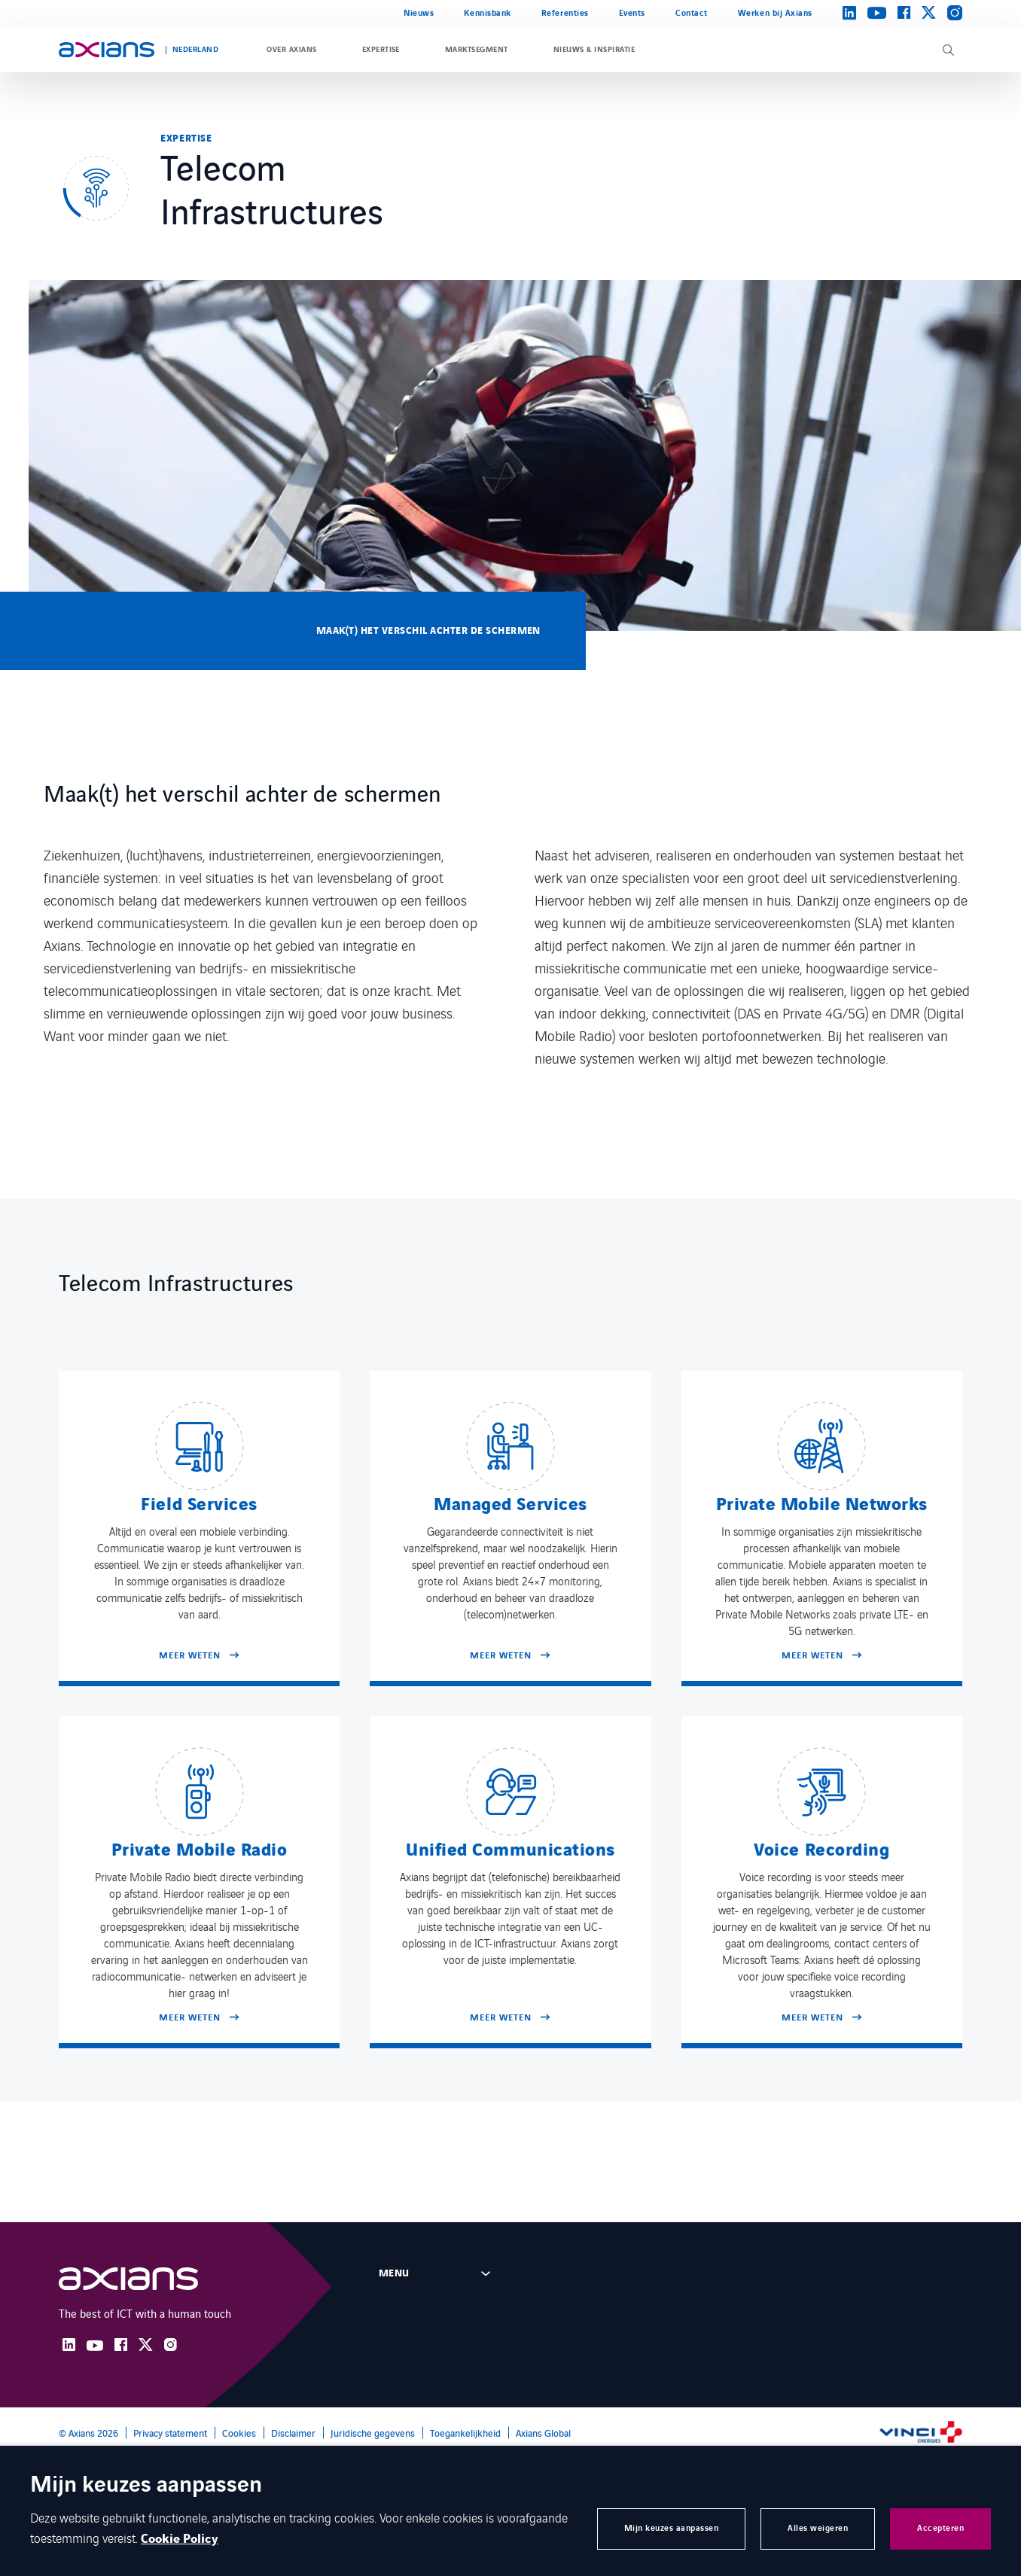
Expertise (381, 49)
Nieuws (419, 13)
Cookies (239, 2432)
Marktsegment (476, 49)
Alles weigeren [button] (818, 2528)
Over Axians (291, 49)
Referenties (565, 13)
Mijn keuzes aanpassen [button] (671, 2528)
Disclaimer (293, 2432)
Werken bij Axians (775, 13)
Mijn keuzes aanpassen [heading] (146, 2486)
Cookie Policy (179, 2539)
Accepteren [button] (940, 2528)
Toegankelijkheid (465, 2432)
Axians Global (543, 2432)
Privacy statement (170, 2432)
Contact (691, 13)
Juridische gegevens (373, 2432)
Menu (394, 2273)
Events (632, 13)
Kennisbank (487, 13)
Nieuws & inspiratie (594, 49)
